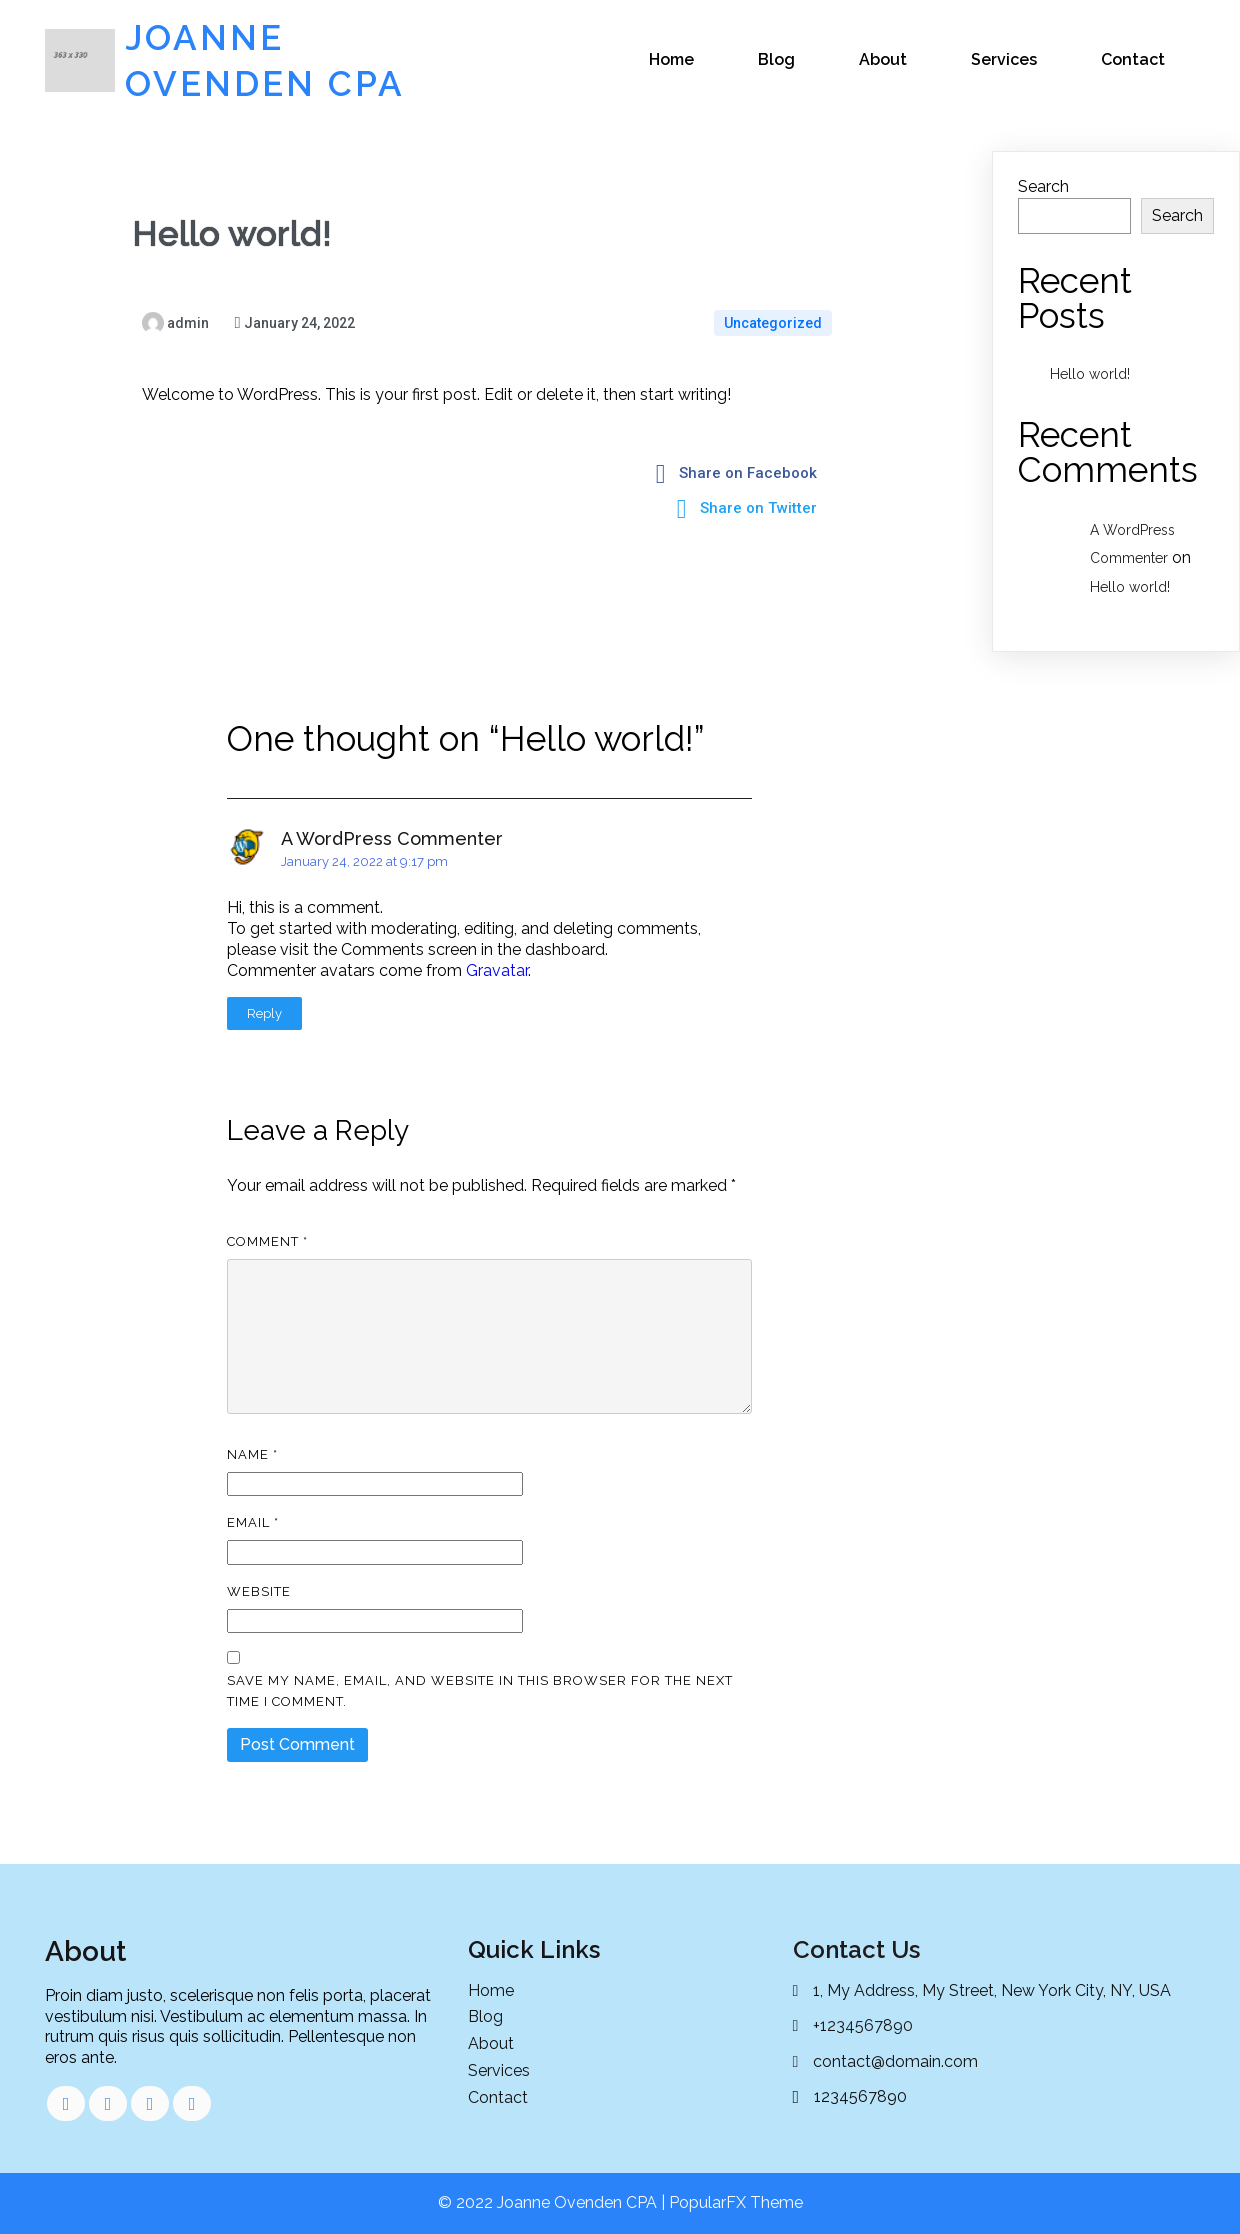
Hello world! (1090, 374)
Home (671, 59)
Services (1004, 59)
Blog (776, 59)
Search (1043, 186)
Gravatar (497, 970)
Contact (1133, 59)
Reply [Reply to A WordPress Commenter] (264, 1013)
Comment (267, 1241)
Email (253, 1522)
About (883, 59)
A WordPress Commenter (392, 838)
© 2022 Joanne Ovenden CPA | (553, 2202)
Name (252, 1454)
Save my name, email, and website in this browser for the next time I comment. (480, 1691)
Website (259, 1591)
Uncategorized (773, 323)
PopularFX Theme (736, 2202)
